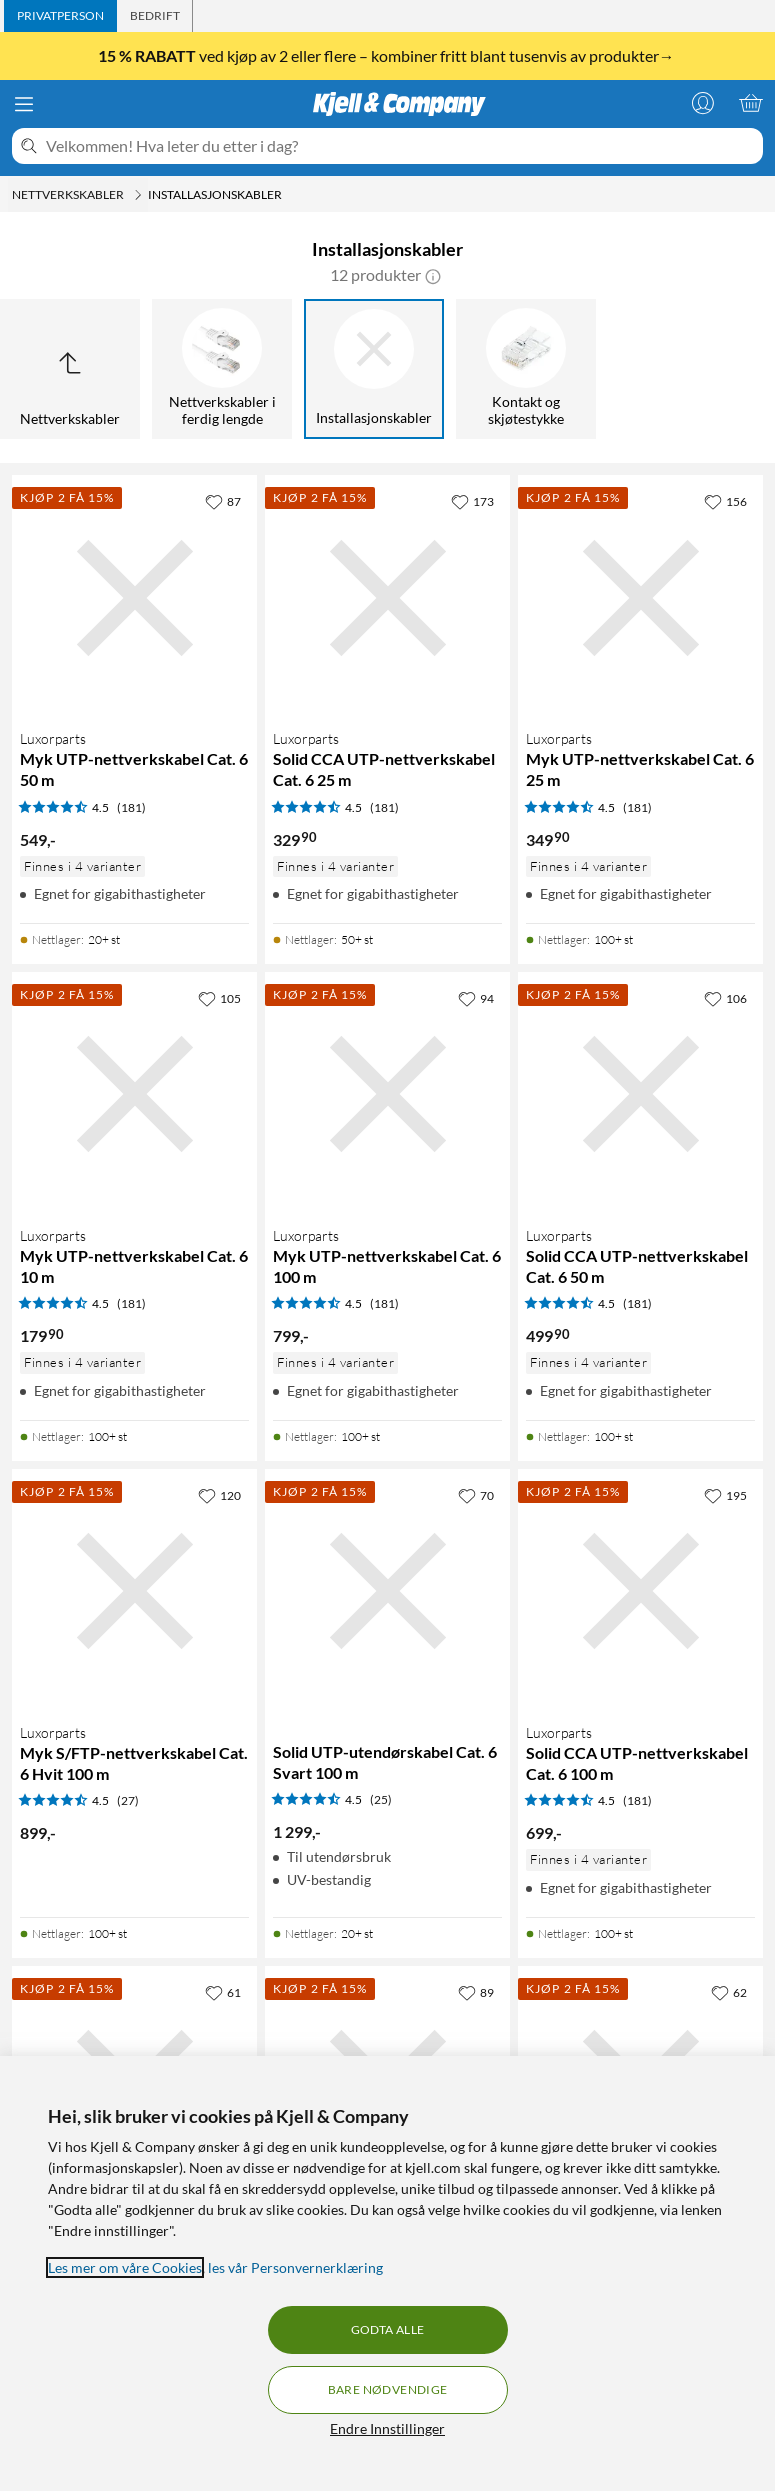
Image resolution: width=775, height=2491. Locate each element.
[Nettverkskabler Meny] (138, 195)
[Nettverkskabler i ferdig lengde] (222, 369)
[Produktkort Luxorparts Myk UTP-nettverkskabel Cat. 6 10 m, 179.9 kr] (134, 1094)
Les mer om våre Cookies (125, 2267)
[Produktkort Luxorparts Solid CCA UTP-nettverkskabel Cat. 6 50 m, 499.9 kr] (640, 1094)
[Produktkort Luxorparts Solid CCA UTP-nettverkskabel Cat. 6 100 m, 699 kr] (640, 1591)
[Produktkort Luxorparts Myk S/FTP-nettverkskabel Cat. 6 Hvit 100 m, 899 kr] (134, 1591)
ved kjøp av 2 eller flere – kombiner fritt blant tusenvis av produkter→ (388, 56)
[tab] (60, 16)
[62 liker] (729, 1992)
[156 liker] (725, 501)
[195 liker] (725, 1495)
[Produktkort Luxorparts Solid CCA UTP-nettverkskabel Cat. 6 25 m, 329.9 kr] (387, 597)
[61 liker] (223, 1992)
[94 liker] (476, 998)
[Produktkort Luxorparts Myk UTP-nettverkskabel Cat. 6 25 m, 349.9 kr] (640, 597)
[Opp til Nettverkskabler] (70, 369)
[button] (433, 275)
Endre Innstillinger (387, 2428)
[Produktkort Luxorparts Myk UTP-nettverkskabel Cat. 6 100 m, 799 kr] (387, 1094)
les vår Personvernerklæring (295, 2267)
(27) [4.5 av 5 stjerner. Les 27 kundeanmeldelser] (128, 1800)
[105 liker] (219, 998)
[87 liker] (223, 501)
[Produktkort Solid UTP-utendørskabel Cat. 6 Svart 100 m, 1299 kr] (387, 1591)
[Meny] (24, 104)
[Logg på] (703, 103)
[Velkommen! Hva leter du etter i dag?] (400, 146)
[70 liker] (476, 1495)
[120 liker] (219, 1495)
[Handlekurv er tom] (751, 103)
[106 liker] (725, 998)
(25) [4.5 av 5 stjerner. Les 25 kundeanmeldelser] (381, 1799)
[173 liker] (472, 501)
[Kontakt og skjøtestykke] (526, 369)
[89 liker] (476, 1992)
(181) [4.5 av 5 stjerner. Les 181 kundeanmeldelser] (131, 807)
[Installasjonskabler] (374, 369)
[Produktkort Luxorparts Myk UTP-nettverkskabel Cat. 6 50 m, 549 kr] (134, 597)
